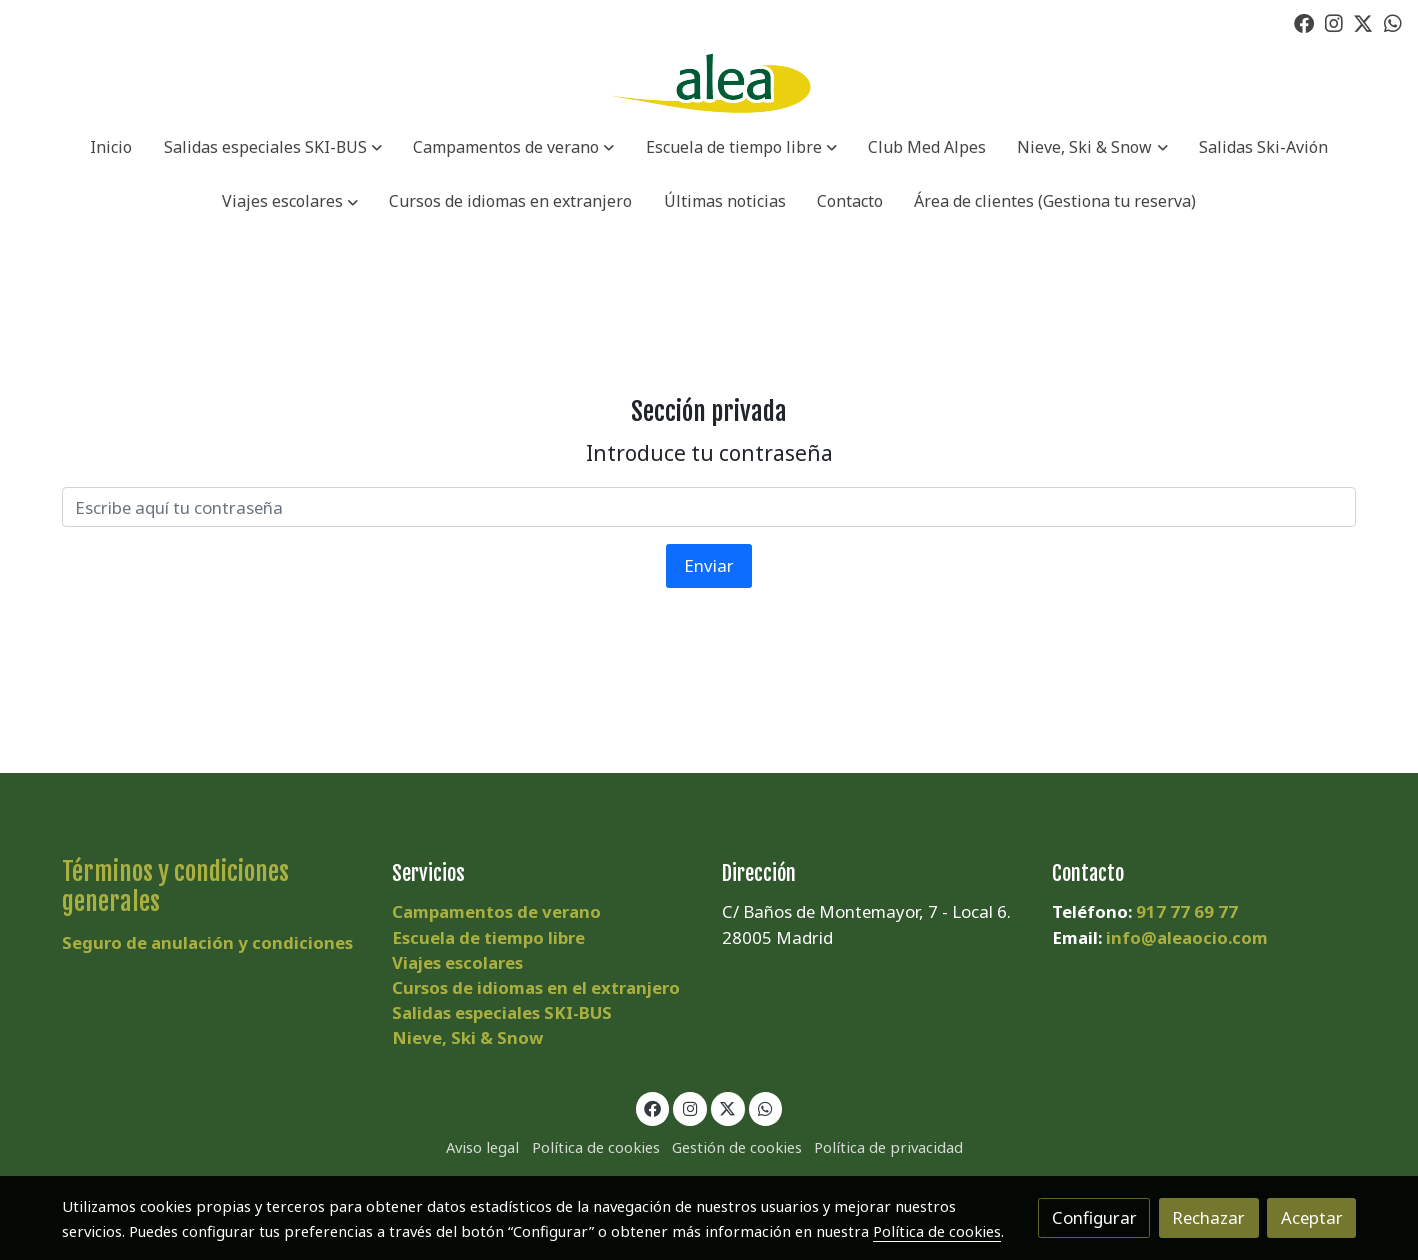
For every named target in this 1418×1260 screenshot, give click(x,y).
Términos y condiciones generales (175, 886)
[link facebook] (1304, 22)
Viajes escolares (457, 962)
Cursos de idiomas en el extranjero (536, 987)
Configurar (1094, 1217)
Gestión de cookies (737, 1147)
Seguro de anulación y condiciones (207, 942)
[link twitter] (1363, 22)
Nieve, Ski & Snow (467, 1037)
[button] (272, 148)
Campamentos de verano (496, 911)
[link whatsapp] (1393, 22)
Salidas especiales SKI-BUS (502, 1012)
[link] (709, 83)
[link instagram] (1334, 22)
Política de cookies (596, 1147)
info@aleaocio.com (1187, 937)
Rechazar (1208, 1217)
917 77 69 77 (1187, 911)
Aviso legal (482, 1147)
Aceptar (1312, 1217)
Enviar (709, 565)
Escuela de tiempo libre (488, 937)
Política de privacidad (888, 1147)
